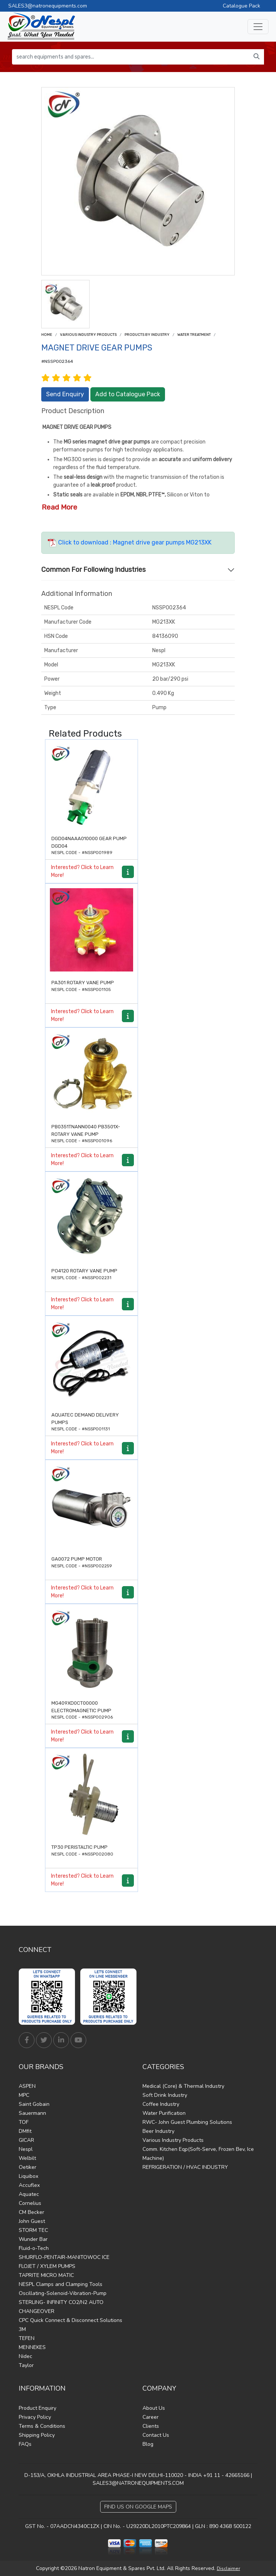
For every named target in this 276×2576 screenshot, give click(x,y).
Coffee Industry (160, 2104)
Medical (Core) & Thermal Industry (183, 2086)
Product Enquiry (37, 2408)
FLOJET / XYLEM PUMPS (47, 2266)
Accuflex (29, 2185)
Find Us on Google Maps (138, 2506)
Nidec (25, 2356)
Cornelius (30, 2203)
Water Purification (164, 2113)
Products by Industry (147, 334)
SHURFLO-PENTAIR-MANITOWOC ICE (64, 2257)
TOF (23, 2122)
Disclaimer (228, 2568)
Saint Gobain (34, 2104)
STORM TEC (33, 2230)
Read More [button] (59, 507)
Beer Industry (158, 2131)
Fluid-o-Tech (34, 2248)
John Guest (32, 2221)
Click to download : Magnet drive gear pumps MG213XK (130, 542)
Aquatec (29, 2194)
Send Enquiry (65, 394)
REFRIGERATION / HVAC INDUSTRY (185, 2167)
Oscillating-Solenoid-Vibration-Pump (62, 2293)
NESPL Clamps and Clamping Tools (60, 2284)
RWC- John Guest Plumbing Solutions (187, 2122)
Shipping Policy (37, 2435)
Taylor (26, 2365)
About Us (153, 2408)
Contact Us (155, 2435)
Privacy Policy (35, 2417)
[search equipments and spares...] (130, 57)
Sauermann (32, 2113)
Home (46, 334)
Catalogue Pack (241, 5)
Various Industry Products (88, 334)
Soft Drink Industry (164, 2095)
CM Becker (31, 2212)
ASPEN (27, 2086)
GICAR (26, 2140)
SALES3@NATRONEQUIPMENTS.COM (138, 2483)
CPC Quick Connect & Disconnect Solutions (70, 2320)
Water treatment (194, 334)
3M (22, 2329)
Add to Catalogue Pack (127, 394)
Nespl (26, 2149)
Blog (147, 2444)
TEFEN (26, 2338)
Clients (150, 2426)
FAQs (25, 2444)
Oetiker (27, 2167)
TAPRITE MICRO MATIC (46, 2275)
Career (150, 2417)
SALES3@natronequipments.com (47, 5)
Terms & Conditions (42, 2426)
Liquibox (28, 2176)
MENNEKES (32, 2347)
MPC (24, 2095)
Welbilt (27, 2158)
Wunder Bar (33, 2239)
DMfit (25, 2131)
